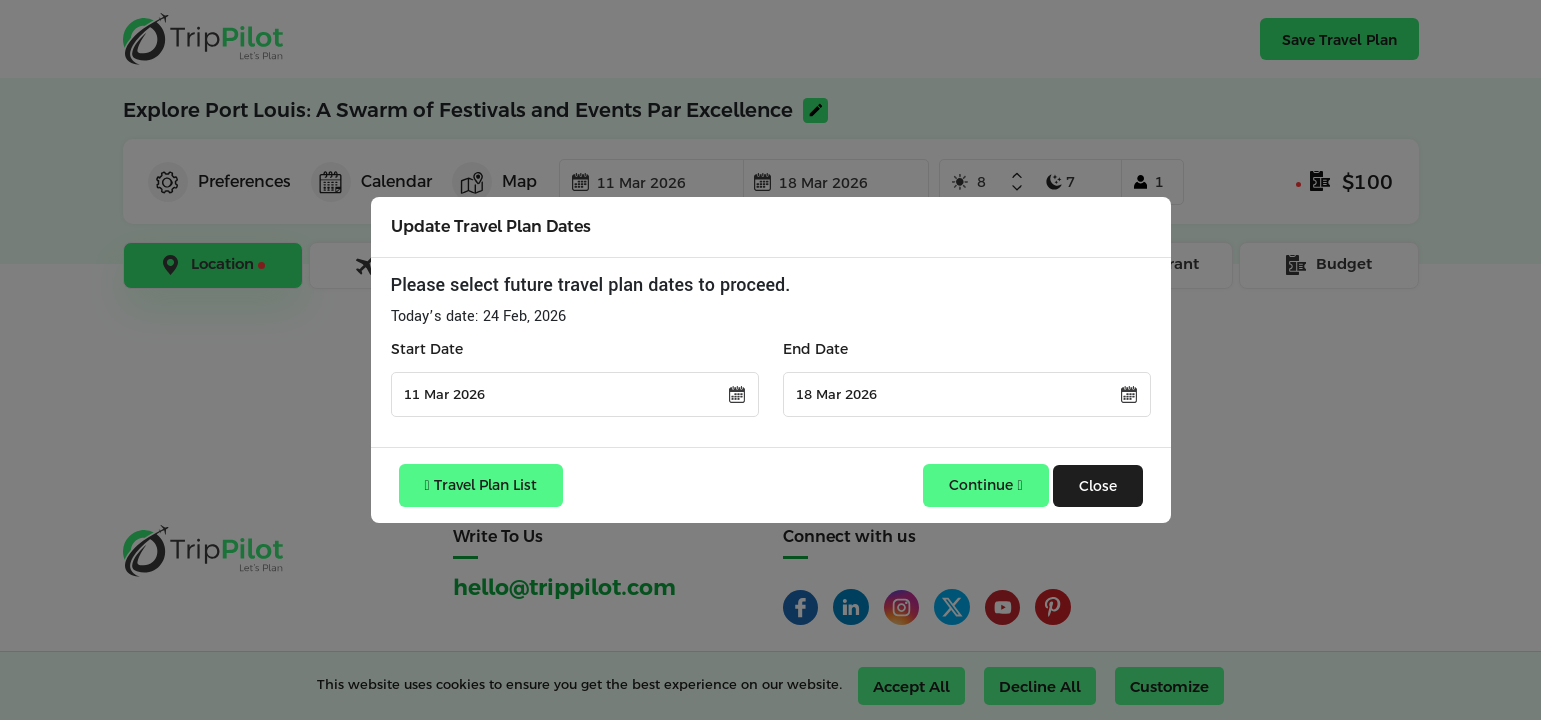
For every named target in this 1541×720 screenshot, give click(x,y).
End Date (815, 349)
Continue (985, 485)
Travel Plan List (481, 485)
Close (1098, 486)
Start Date (427, 349)
